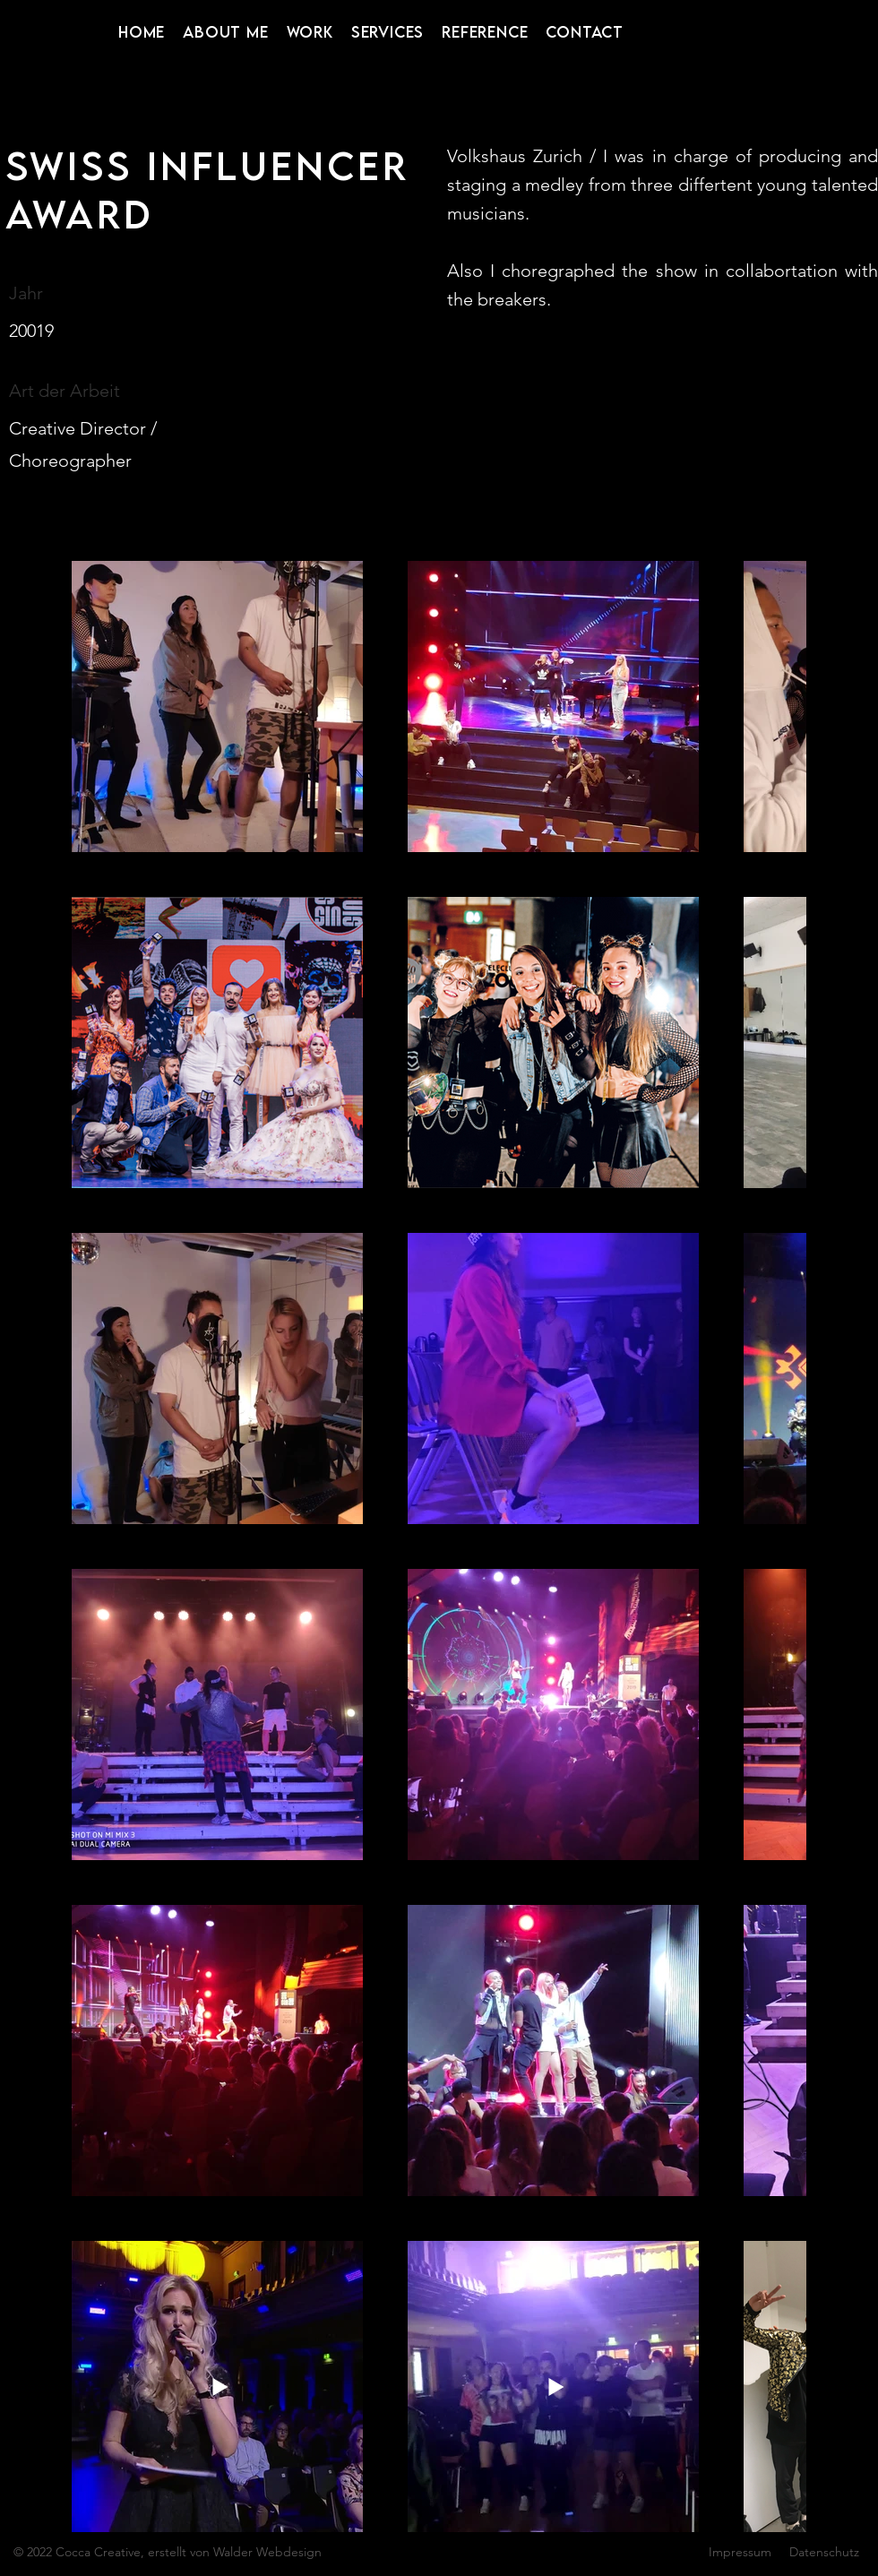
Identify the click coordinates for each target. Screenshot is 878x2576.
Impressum (740, 2552)
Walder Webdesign (267, 2552)
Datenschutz (824, 2552)
